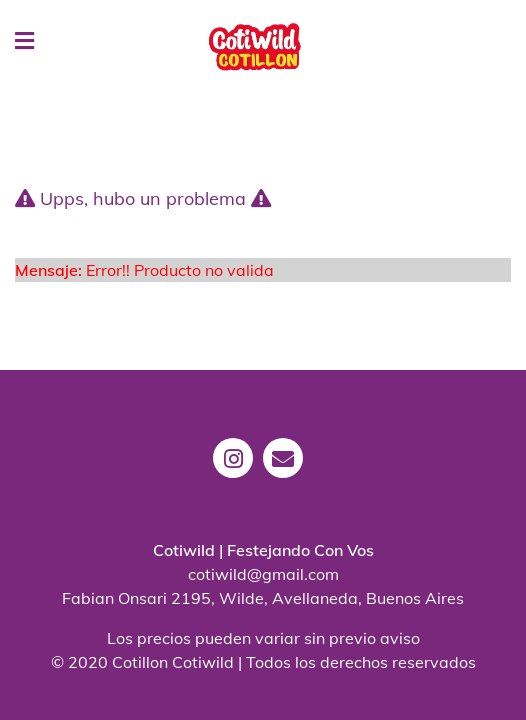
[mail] (288, 472)
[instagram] (238, 472)
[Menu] (15, 41)
